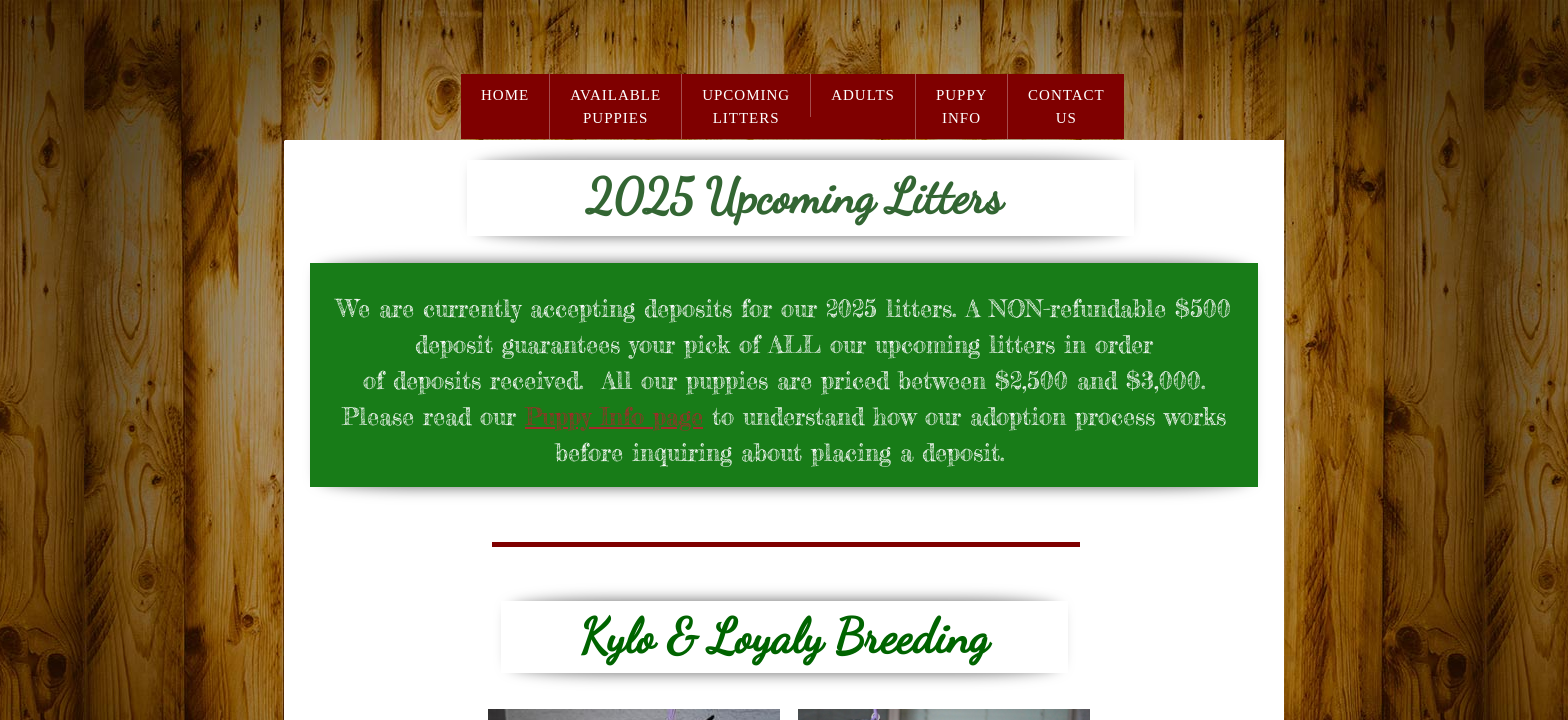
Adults (863, 95)
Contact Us (1066, 106)
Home (505, 95)
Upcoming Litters (746, 106)
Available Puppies (615, 106)
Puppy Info (962, 106)
